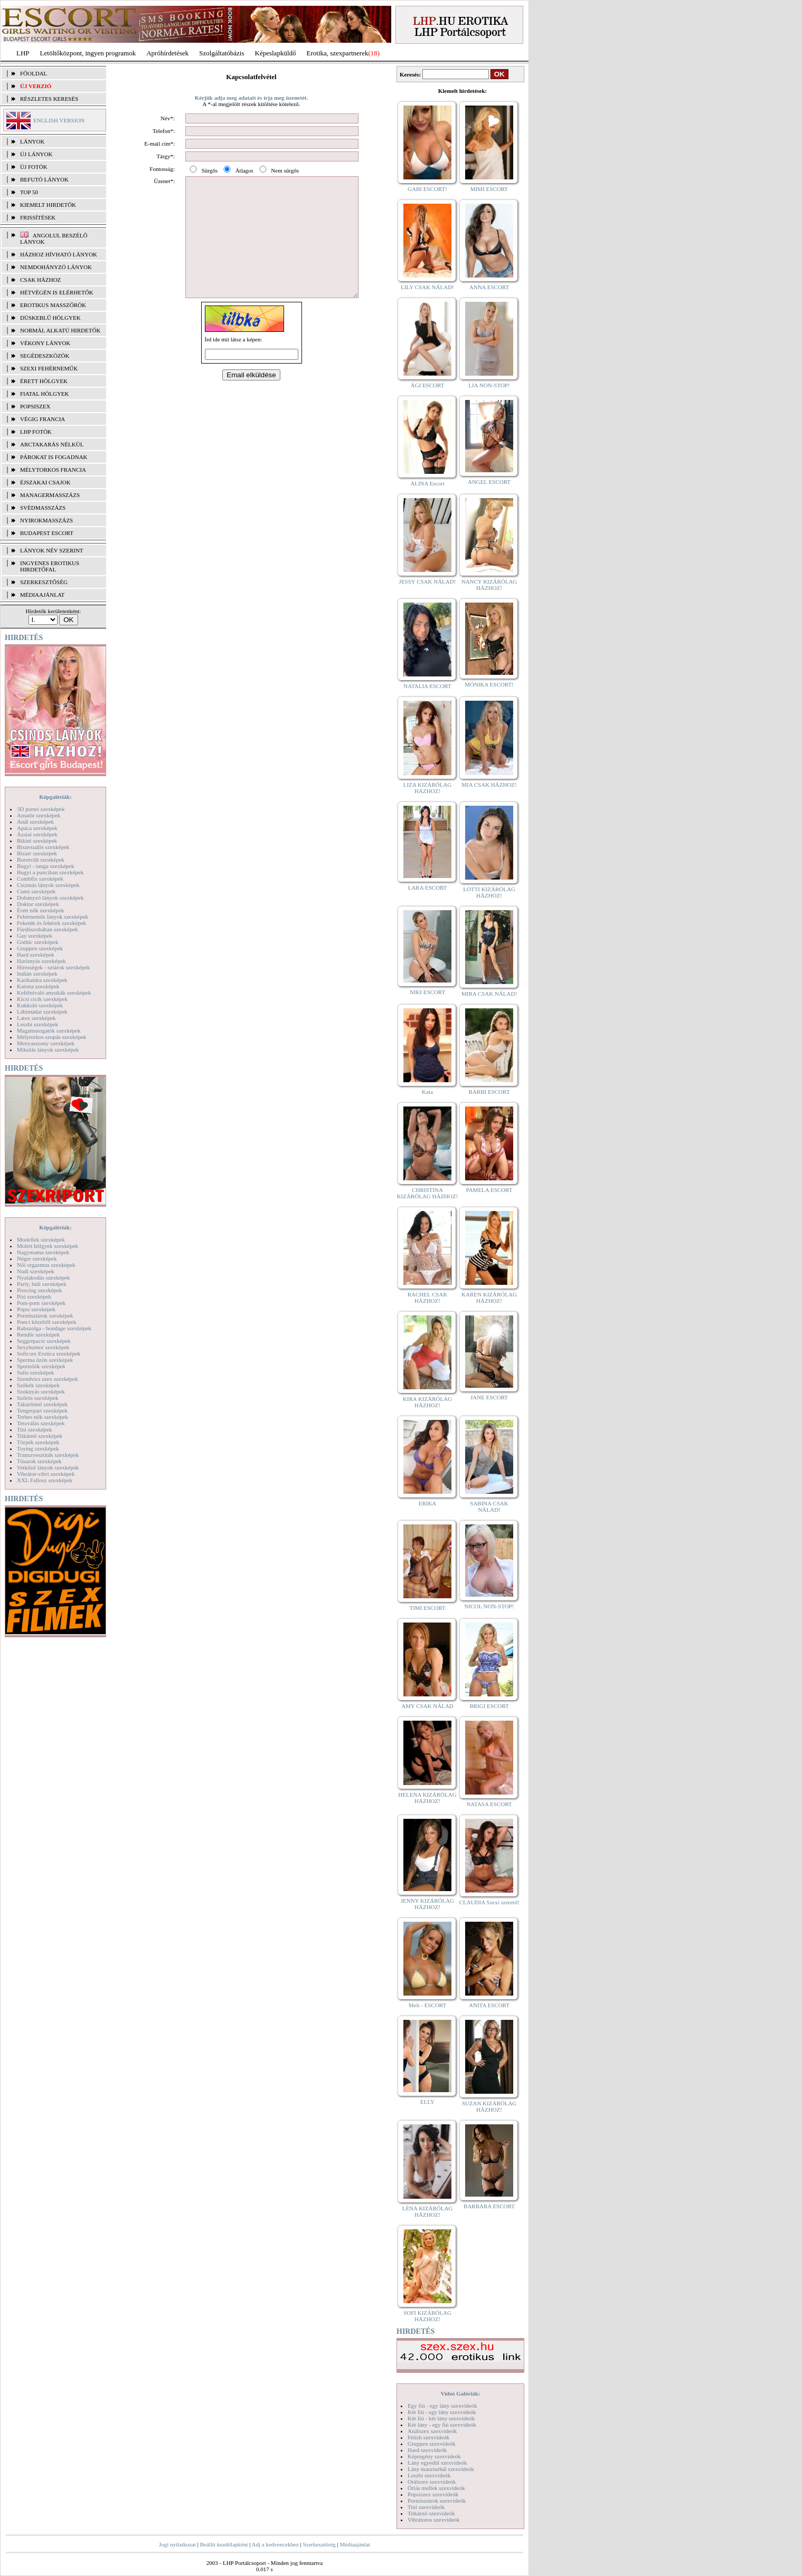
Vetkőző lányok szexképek (48, 1467)
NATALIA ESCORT (427, 686)
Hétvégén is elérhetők (56, 292)
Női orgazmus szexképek (46, 1265)
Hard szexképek (35, 954)
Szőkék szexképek (38, 1385)
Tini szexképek (34, 1429)
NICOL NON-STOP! (489, 1606)
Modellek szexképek (41, 1239)
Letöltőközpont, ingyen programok (88, 53)
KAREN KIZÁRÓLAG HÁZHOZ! (489, 1297)
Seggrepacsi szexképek (44, 1341)
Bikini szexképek (37, 840)
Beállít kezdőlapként (224, 2544)
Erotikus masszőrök (53, 305)
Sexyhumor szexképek (43, 1347)
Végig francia (42, 419)
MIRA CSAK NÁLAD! (489, 993)
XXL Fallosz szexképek (44, 1480)
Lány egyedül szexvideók (437, 2462)
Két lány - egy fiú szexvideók (442, 2424)
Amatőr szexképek (38, 815)
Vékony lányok (45, 343)
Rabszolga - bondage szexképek (54, 1328)
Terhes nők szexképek (42, 1417)
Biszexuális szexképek (43, 847)
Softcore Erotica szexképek (48, 1353)
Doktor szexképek (38, 904)
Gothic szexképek (38, 942)
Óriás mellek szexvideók (436, 2488)
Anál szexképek (35, 821)
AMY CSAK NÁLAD (427, 1706)
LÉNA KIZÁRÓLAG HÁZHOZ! (427, 2211)
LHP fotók (36, 431)
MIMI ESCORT (489, 189)
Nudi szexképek (35, 1271)
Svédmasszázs (42, 507)
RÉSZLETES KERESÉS (49, 99)
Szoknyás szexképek (41, 1391)
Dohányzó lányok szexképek (50, 897)
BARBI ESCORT (489, 1092)
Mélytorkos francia (53, 469)
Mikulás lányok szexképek (48, 1049)
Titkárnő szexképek (39, 1436)
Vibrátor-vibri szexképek (45, 1474)
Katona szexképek (38, 986)
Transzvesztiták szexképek (48, 1455)
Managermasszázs (50, 495)
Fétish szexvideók (428, 2437)
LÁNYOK (32, 141)
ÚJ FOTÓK (34, 167)
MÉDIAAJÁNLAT (42, 594)
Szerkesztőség (319, 2544)
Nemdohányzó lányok (56, 267)
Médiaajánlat (354, 2544)
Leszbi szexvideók (429, 2475)
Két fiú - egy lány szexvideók (442, 2412)
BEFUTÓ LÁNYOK (44, 179)
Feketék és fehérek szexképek (51, 923)
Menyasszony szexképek (45, 1043)
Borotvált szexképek (40, 859)
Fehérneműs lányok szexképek (52, 916)
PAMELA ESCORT (489, 1190)
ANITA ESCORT (489, 2005)
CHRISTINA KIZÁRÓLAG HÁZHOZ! (427, 1193)
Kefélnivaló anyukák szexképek (54, 992)
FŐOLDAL (33, 73)
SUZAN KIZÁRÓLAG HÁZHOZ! (489, 2106)
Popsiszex (35, 406)
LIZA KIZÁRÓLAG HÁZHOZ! (427, 787)
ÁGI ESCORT (428, 385)
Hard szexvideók (427, 2450)
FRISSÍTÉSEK (37, 217)
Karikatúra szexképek (42, 980)
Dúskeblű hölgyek (50, 317)
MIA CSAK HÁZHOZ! (489, 784)
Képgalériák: (55, 797)
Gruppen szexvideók (432, 2443)
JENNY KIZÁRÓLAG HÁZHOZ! (427, 1903)
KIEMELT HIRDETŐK (48, 205)
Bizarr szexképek (37, 853)
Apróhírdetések (167, 53)
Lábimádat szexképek (42, 1011)
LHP (23, 53)
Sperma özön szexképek (45, 1360)
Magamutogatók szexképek (49, 1030)
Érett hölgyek (44, 381)
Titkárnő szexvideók (431, 2513)
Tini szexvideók (426, 2507)
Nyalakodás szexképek (43, 1277)
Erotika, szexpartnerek (338, 53)
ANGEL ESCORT (489, 482)
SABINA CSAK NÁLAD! (489, 1506)
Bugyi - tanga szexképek (45, 866)
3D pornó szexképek (40, 809)
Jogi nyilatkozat (177, 2544)
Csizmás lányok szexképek (48, 885)
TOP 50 (29, 192)
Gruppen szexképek (40, 948)
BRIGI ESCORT (488, 1706)
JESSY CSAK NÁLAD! (427, 581)
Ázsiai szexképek (37, 834)
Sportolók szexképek (41, 1366)
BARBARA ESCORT (489, 2206)
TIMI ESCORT (427, 1608)
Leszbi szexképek (37, 1024)
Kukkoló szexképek (40, 1005)
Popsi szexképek (36, 1309)
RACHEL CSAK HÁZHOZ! (428, 1297)
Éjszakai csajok (45, 482)
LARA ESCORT (427, 887)
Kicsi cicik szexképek (42, 999)
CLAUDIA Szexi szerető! (489, 1902)
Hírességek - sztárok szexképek (53, 967)
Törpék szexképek (38, 1442)
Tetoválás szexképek (41, 1423)
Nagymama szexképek (43, 1252)
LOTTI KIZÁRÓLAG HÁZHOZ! (489, 892)
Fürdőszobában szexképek (47, 929)
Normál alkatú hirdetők (60, 330)
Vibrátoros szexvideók (434, 2519)
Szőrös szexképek (38, 1398)
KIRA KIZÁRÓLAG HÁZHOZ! (427, 1402)
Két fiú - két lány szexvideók (441, 2418)
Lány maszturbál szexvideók (441, 2469)
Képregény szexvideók (434, 2456)
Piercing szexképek (39, 1290)
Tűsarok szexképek (39, 1461)
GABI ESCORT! (427, 189)
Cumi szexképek (36, 891)
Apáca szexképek (37, 828)
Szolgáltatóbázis (221, 53)
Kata (427, 1092)
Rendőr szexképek (38, 1334)
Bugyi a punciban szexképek (50, 872)
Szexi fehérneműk (49, 368)
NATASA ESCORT (489, 1804)
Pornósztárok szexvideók (437, 2500)
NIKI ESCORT (427, 992)
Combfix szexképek (40, 878)
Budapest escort (46, 533)
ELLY (427, 2101)
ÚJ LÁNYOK (36, 154)
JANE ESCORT (489, 1397)
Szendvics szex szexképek (47, 1379)
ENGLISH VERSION (58, 120)
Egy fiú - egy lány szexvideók (442, 2405)
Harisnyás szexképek (41, 961)
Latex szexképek (36, 1018)
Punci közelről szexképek (46, 1322)
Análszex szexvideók (432, 2431)
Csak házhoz (40, 279)
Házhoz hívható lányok (58, 254)
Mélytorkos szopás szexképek (51, 1037)
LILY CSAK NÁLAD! (427, 287)
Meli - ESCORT (427, 2005)
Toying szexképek (38, 1448)
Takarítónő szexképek (42, 1404)
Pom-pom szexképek (41, 1303)
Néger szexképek (36, 1258)
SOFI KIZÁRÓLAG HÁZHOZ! (427, 2316)
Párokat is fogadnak (54, 457)
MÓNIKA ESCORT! (489, 684)
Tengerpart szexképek (42, 1410)
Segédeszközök (45, 355)
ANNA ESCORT (489, 287)
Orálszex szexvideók (432, 2481)
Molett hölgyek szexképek (47, 1246)
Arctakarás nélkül (51, 444)
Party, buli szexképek (42, 1284)
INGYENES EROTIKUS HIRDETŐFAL (49, 566)
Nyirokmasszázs (46, 520)
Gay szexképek (34, 935)
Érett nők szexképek (40, 910)
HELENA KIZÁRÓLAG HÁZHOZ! (427, 1797)
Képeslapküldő (275, 53)
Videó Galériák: (460, 2393)
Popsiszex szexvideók (433, 2494)
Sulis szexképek (35, 1372)
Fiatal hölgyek (44, 393)
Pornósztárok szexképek (45, 1315)
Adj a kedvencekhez (275, 2544)
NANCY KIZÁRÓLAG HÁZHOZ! (489, 584)
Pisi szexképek (34, 1296)
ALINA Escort (427, 483)
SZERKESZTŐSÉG (44, 582)
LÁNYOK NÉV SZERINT (51, 550)
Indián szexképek (37, 973)
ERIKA (428, 1503)
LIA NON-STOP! (488, 385)
